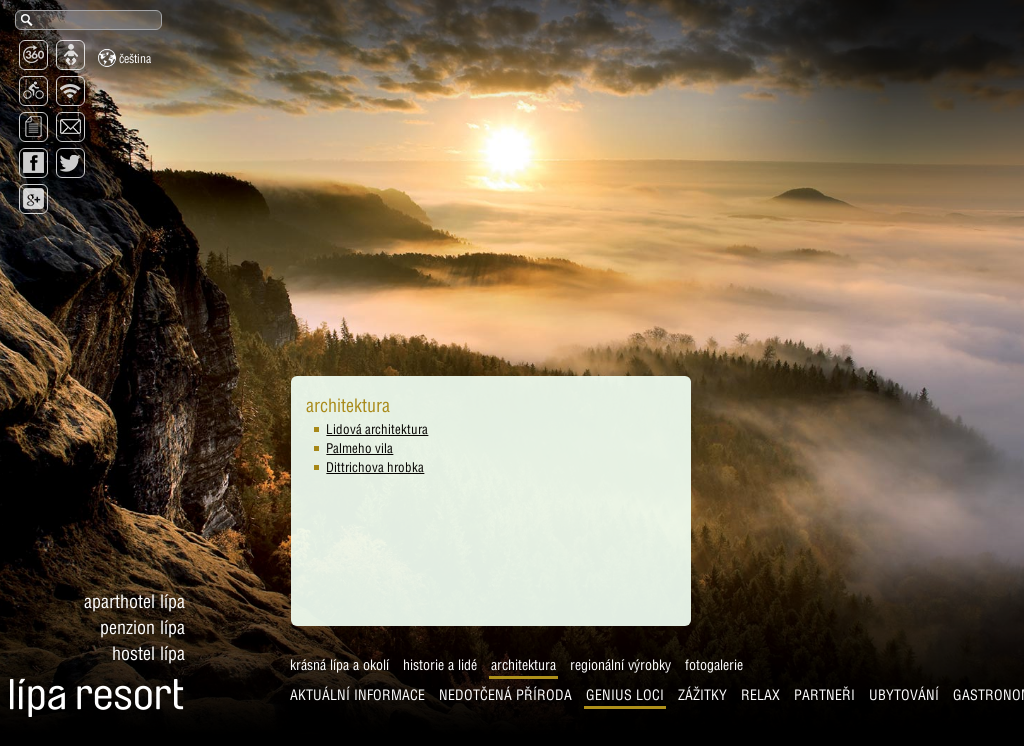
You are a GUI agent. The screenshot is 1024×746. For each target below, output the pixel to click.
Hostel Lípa (148, 578)
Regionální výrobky (337, 670)
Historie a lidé (157, 670)
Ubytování (621, 700)
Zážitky (419, 700)
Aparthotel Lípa (134, 526)
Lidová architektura (298, 429)
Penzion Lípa (142, 552)
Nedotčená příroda (222, 700)
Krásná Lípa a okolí (56, 670)
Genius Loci (342, 700)
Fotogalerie (431, 670)
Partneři (541, 700)
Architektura (240, 670)
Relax (477, 700)
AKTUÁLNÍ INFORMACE (74, 700)
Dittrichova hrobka (296, 467)
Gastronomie (715, 700)
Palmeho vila (280, 448)
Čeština (124, 58)
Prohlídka (809, 700)
